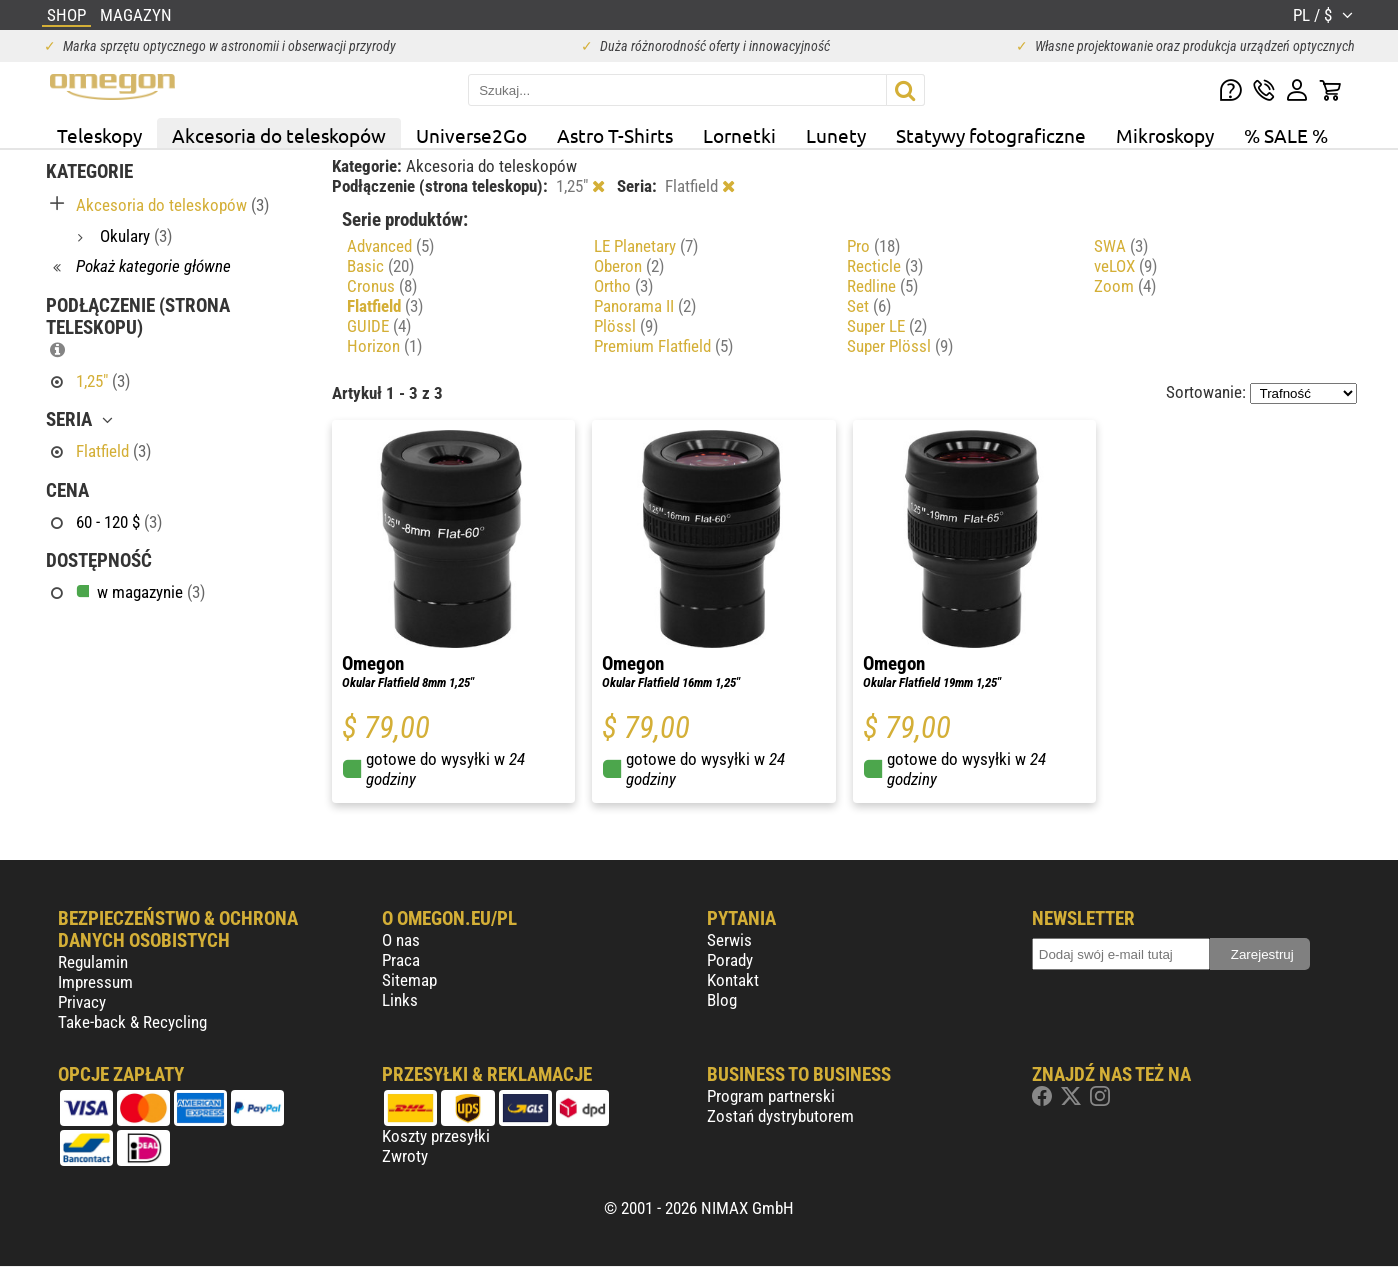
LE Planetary (646, 246)
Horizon (384, 346)
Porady (730, 960)
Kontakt (733, 980)
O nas (401, 940)
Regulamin (93, 962)
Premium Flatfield (663, 346)
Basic (380, 266)
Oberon (629, 266)
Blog (722, 1000)
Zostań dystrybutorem (780, 1116)
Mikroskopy (1165, 135)
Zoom (1125, 286)
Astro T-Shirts (615, 135)
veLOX (1125, 266)
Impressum (95, 982)
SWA (1121, 246)
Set (869, 306)
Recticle (885, 266)
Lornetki (739, 135)
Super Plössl (900, 346)
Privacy (82, 1002)
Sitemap (409, 980)
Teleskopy (99, 135)
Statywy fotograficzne (991, 135)
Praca (401, 960)
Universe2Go (471, 135)
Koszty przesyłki (436, 1136)
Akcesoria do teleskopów (279, 135)
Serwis (729, 940)
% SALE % (1286, 135)
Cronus (382, 286)
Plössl (626, 326)
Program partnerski (771, 1096)
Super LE (887, 326)
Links (400, 1000)
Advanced (390, 246)
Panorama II (645, 306)
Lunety (836, 135)
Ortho (623, 286)
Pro (873, 246)
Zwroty (405, 1156)
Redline (882, 286)
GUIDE (379, 326)
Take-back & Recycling (132, 1022)
